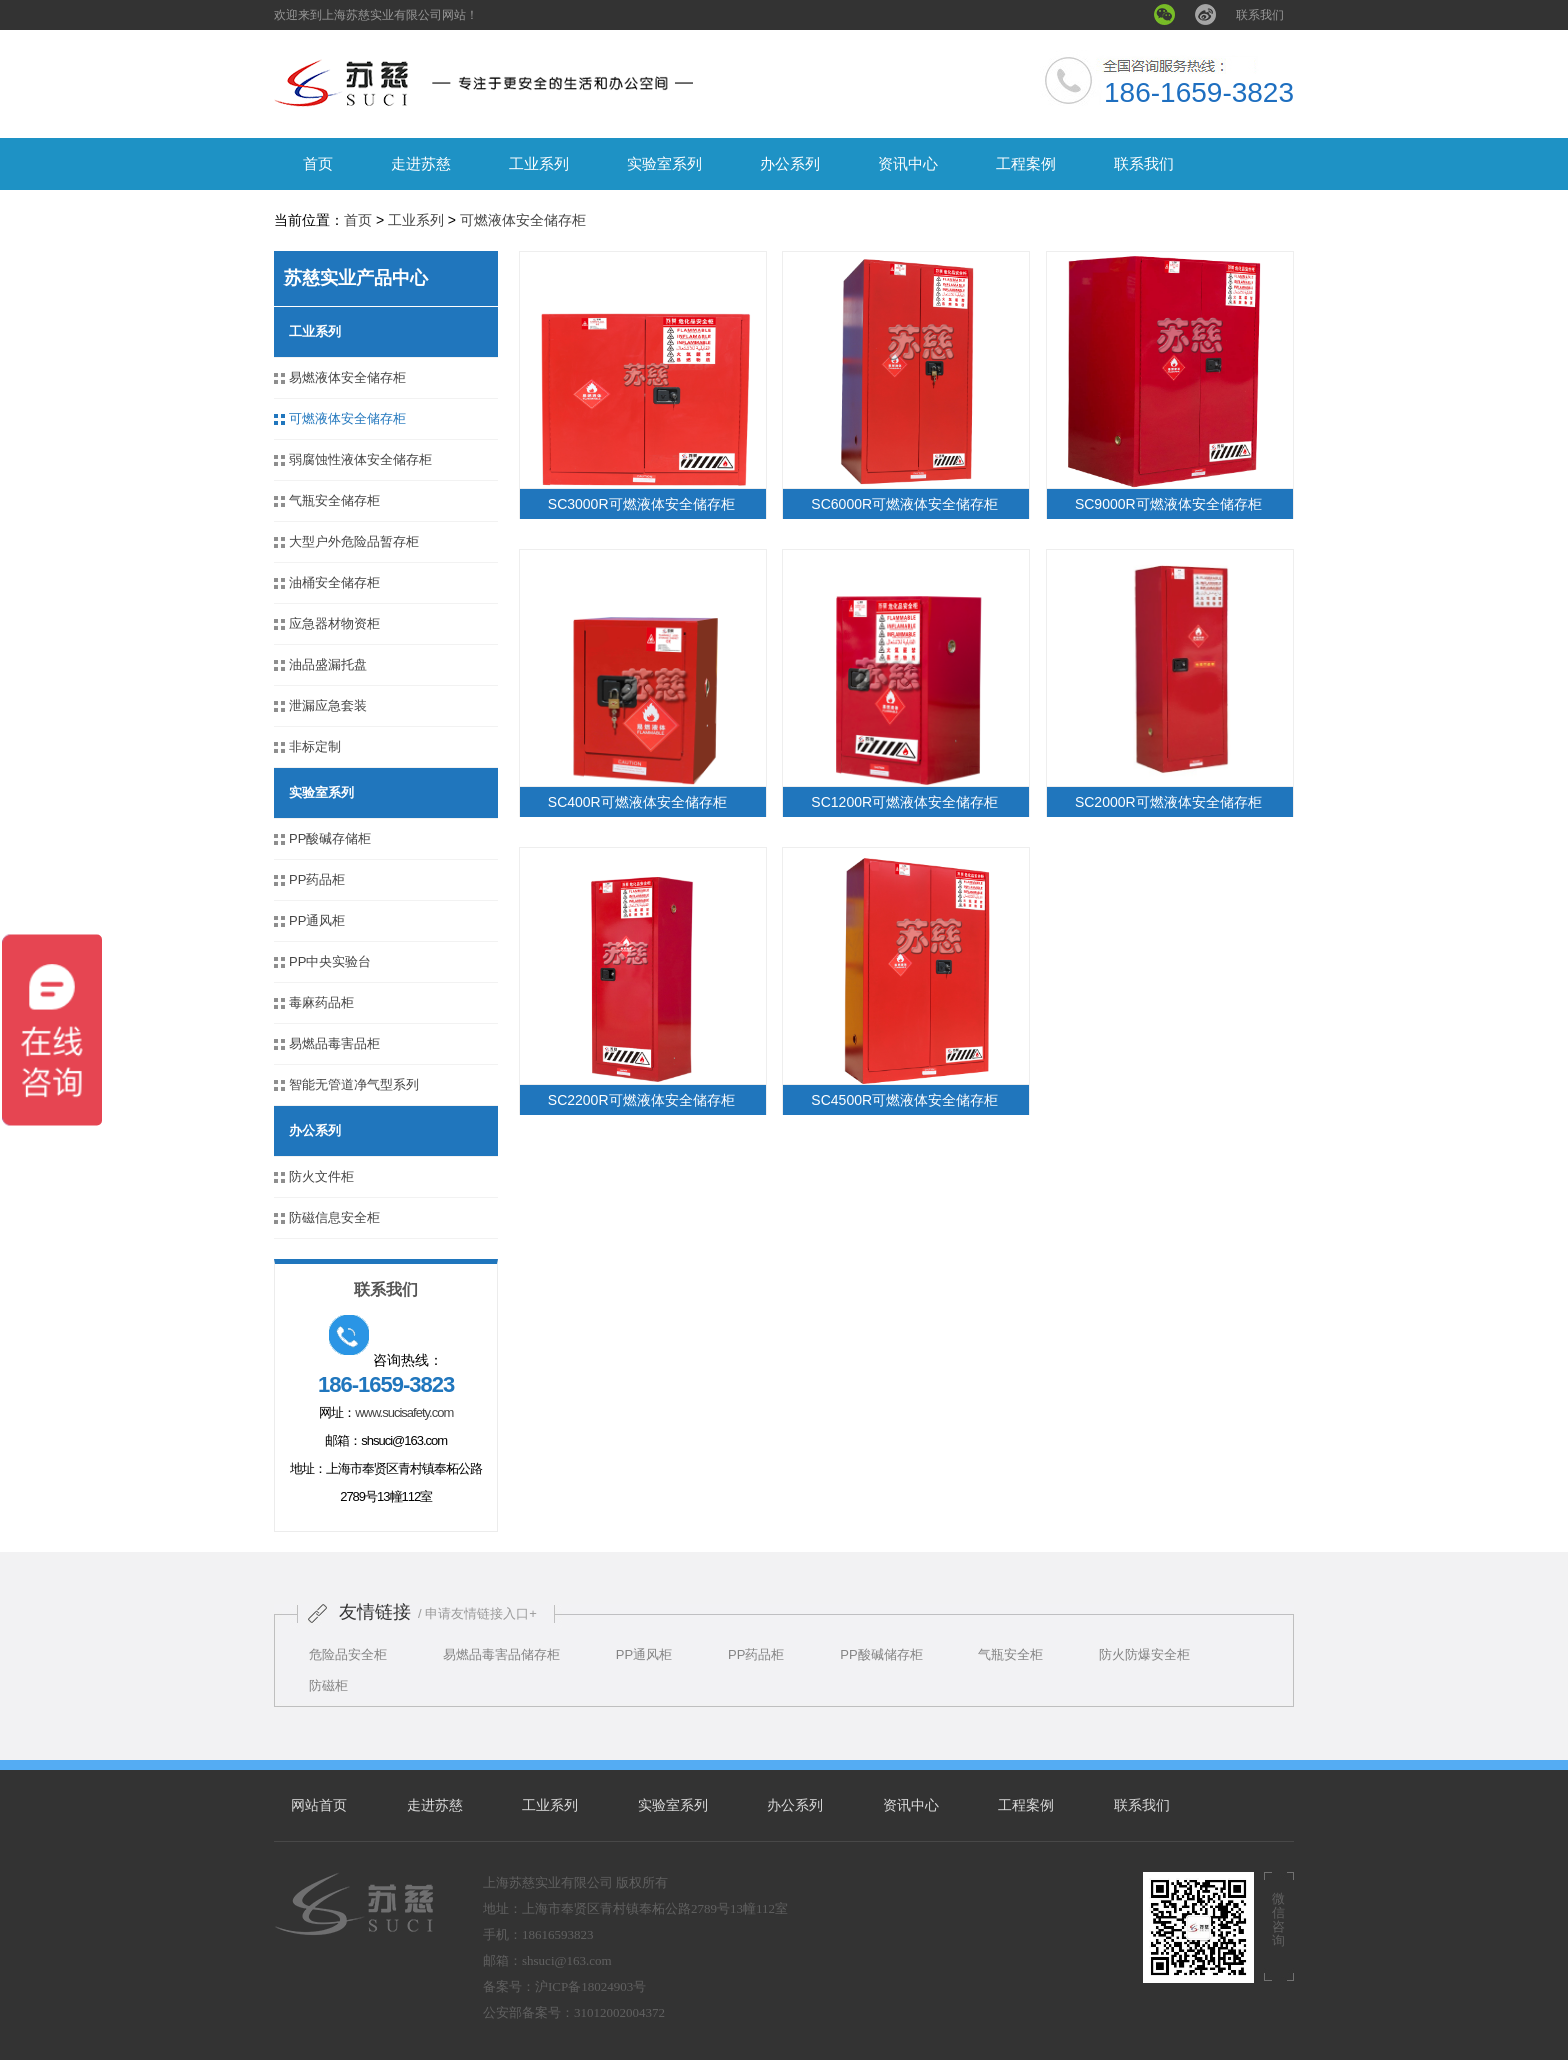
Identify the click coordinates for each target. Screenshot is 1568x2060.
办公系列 (790, 163)
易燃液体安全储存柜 (347, 377)
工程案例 (1026, 163)
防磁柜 (328, 1685)
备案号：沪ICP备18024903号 (564, 1986)
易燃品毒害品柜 (334, 1043)
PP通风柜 (317, 920)
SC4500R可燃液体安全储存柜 (904, 1100)
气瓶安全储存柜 (334, 500)
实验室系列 (664, 163)
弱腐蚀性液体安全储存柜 (360, 459)
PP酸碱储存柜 (881, 1654)
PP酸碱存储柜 (330, 838)
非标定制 (315, 746)
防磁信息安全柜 (334, 1217)
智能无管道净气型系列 (354, 1084)
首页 (318, 163)
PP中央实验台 (330, 961)
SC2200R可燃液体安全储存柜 (641, 1100)
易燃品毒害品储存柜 (501, 1654)
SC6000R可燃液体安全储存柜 (904, 504)
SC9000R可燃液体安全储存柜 (1168, 504)
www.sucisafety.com (404, 1412)
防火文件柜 (321, 1176)
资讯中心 (908, 163)
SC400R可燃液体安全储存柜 (637, 802)
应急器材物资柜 (334, 623)
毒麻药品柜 (321, 1002)
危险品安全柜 (348, 1654)
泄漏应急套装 (328, 705)
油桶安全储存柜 (334, 582)
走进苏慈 (421, 163)
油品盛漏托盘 (328, 664)
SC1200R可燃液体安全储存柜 (904, 802)
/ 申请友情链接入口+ (477, 1613)
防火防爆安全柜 (1144, 1654)
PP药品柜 (317, 879)
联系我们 (1260, 15)
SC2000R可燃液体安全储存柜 (1168, 802)
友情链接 (375, 1612)
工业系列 (539, 163)
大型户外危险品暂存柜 (354, 541)
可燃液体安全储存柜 (523, 220)
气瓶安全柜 (1010, 1654)
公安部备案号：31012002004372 (574, 2012)
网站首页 (319, 1805)
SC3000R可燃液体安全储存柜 (641, 504)
